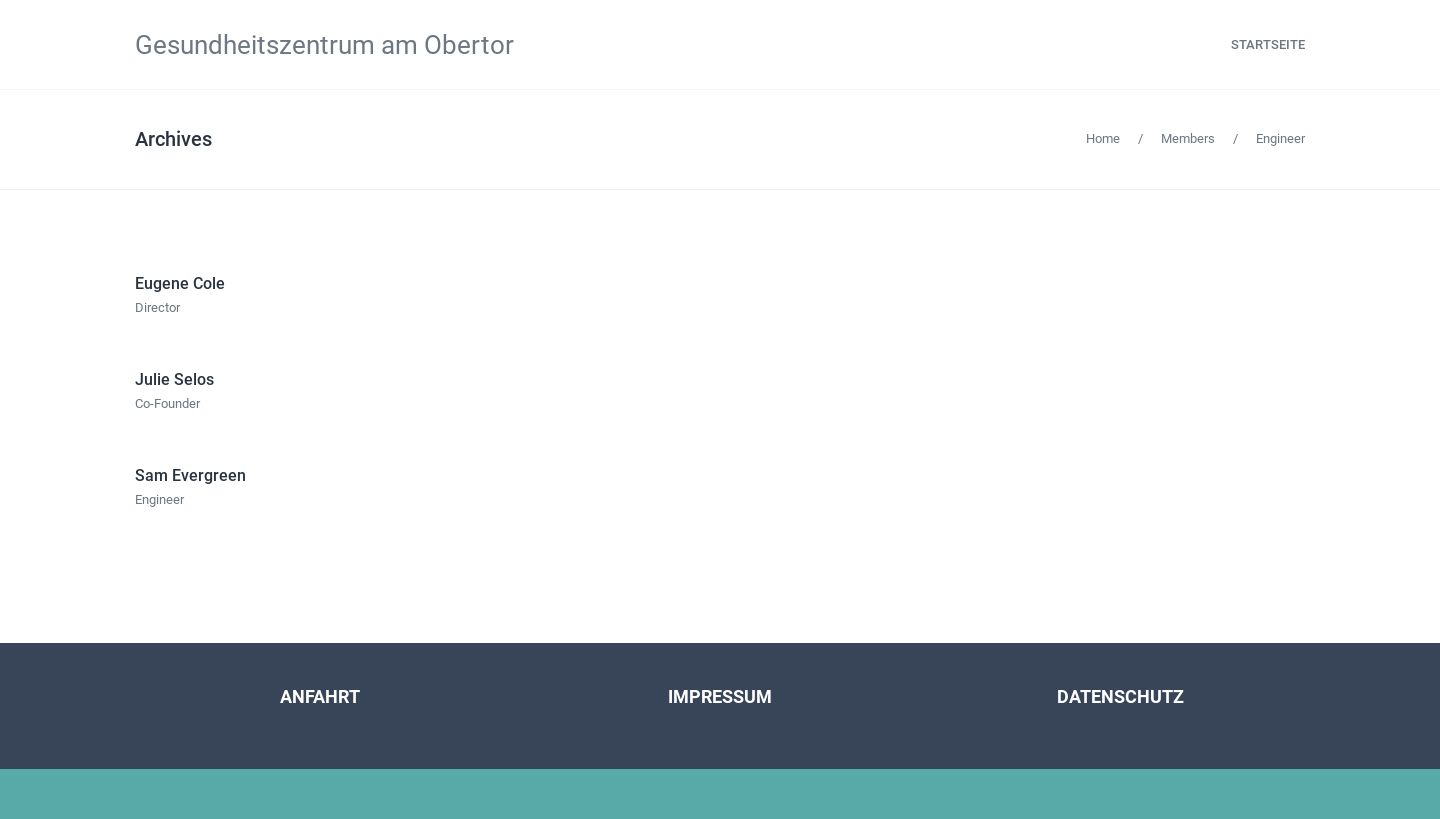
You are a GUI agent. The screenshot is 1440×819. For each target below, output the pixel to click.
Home (1103, 138)
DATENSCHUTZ (1120, 696)
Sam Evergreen (190, 475)
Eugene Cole (180, 283)
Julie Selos (174, 379)
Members (1188, 138)
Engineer (1280, 138)
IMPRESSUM (720, 696)
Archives (173, 139)
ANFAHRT (320, 696)
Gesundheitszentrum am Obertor (324, 45)
